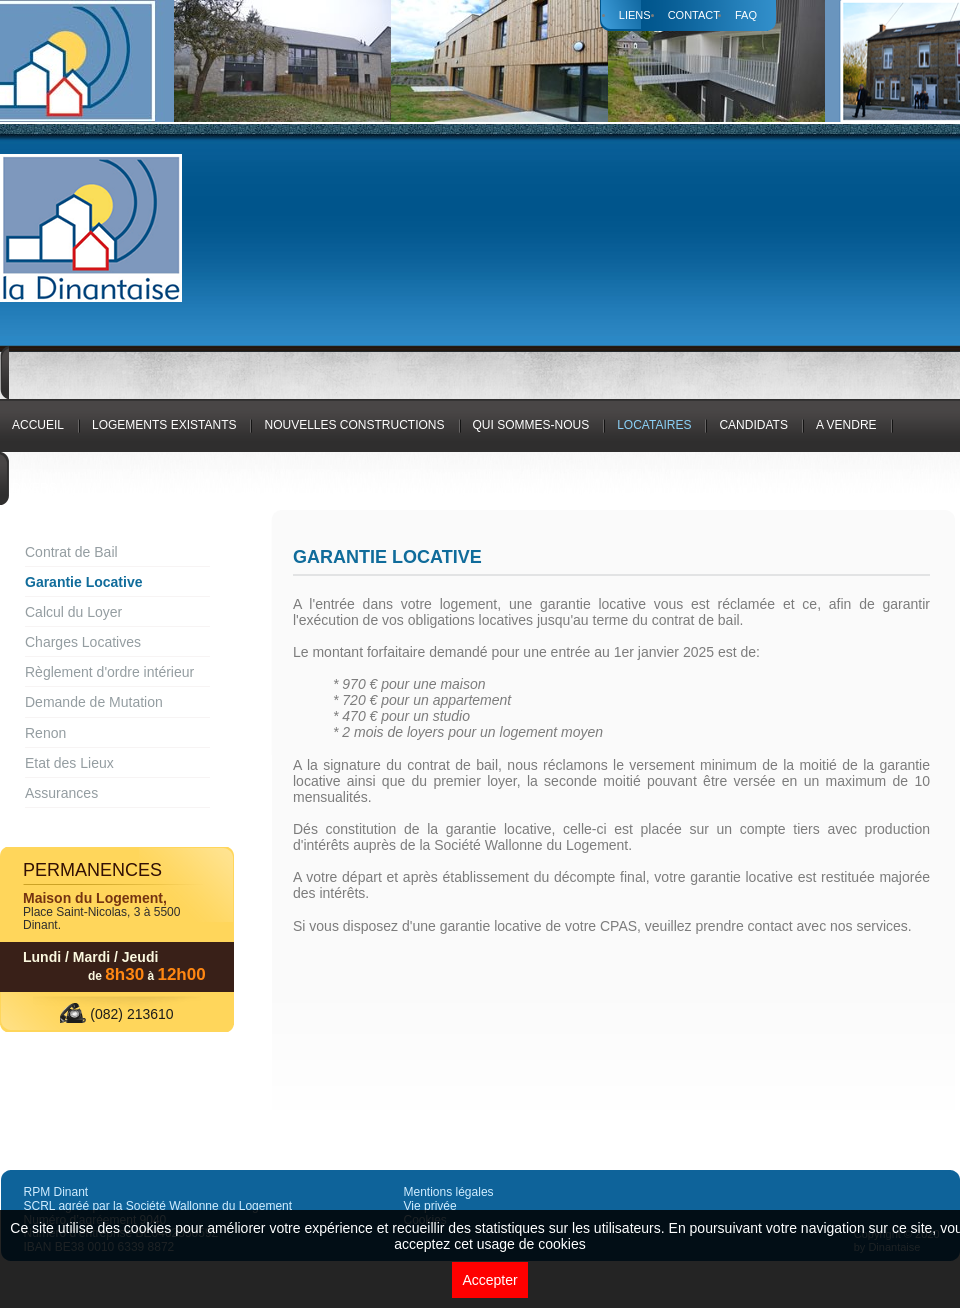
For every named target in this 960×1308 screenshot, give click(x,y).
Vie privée (430, 1206)
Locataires (654, 425)
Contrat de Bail (71, 552)
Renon (45, 733)
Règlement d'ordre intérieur (109, 672)
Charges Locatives (83, 642)
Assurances (61, 793)
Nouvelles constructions (354, 425)
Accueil (38, 425)
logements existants (164, 425)
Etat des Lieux (69, 763)
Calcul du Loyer (73, 612)
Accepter (489, 1280)
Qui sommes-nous (531, 425)
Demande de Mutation (94, 702)
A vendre (846, 425)
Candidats (753, 425)
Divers (34, 488)
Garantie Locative (84, 582)
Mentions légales (449, 1192)
